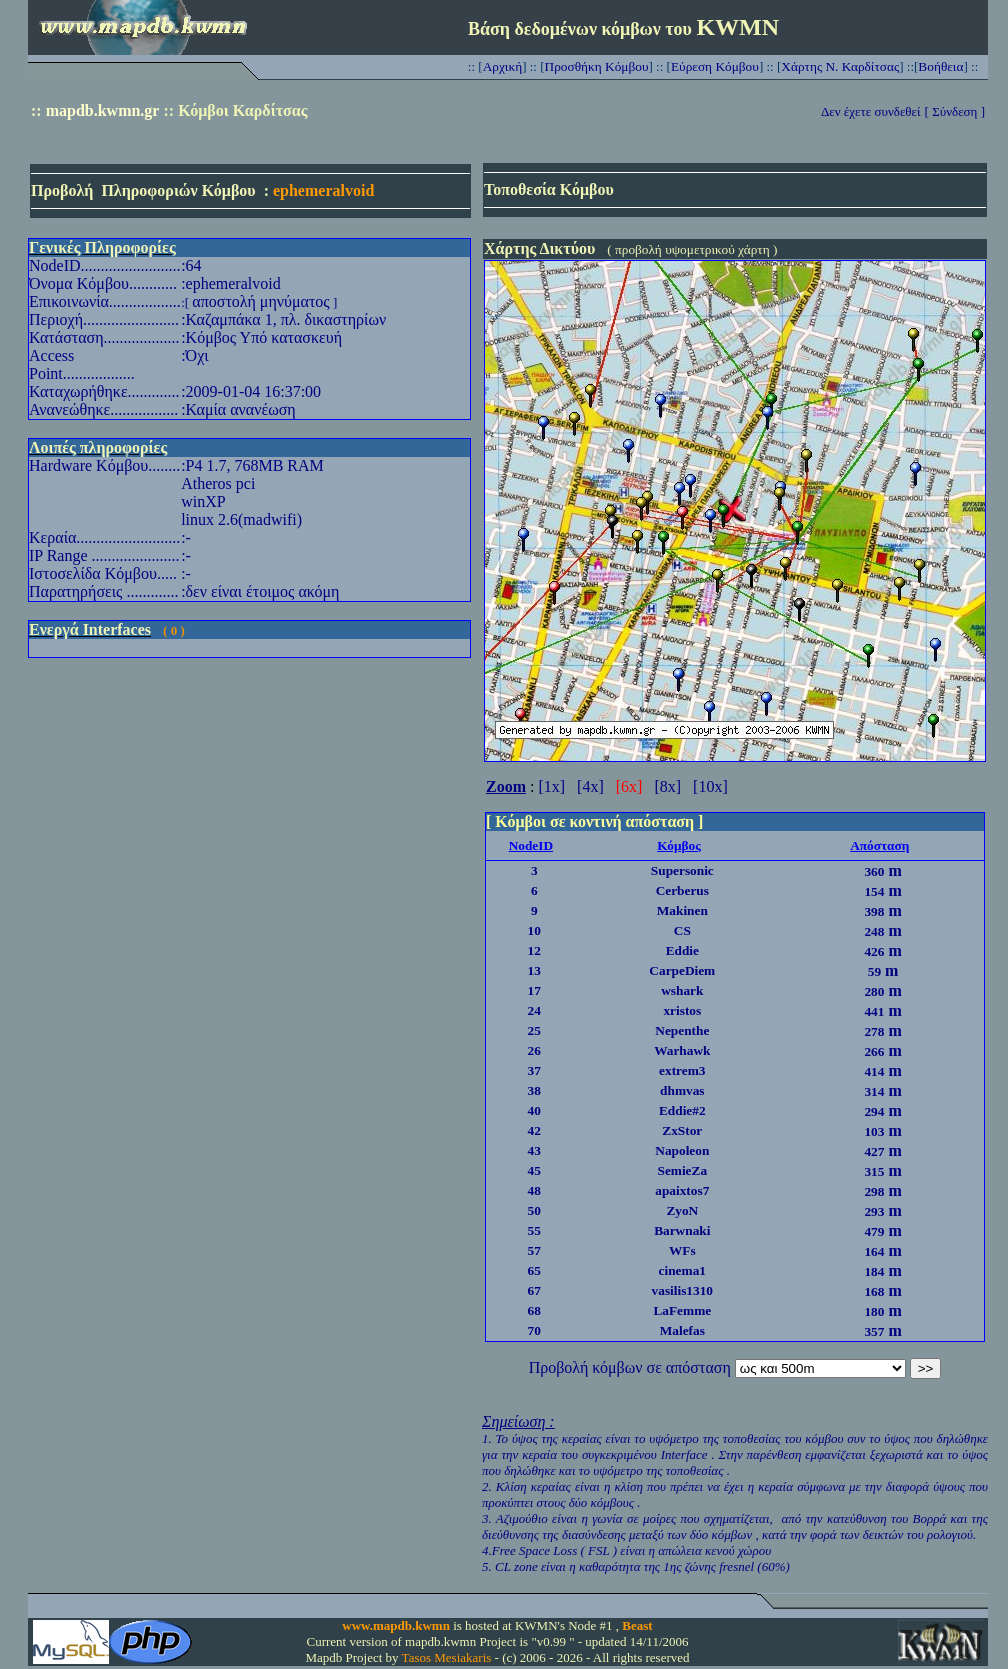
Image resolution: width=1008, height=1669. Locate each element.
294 (874, 1111)
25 (534, 1030)
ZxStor (682, 1130)
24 (534, 1010)
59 (874, 971)
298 (874, 1191)
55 (534, 1230)
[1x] (551, 786)
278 (874, 1031)
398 (874, 911)
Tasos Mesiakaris (447, 1657)
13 (534, 970)
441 (874, 1011)
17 (534, 990)
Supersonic (682, 870)
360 (874, 871)
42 (534, 1130)
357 (874, 1331)
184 (874, 1271)
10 (534, 930)
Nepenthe (682, 1030)
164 (874, 1251)
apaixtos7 (682, 1190)
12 (534, 950)
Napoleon (682, 1150)
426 (874, 951)
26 (534, 1050)
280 (874, 991)
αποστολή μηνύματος (260, 301)
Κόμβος (679, 845)
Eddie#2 (682, 1110)
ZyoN (682, 1210)
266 (874, 1051)
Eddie (682, 950)
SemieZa (682, 1170)
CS (682, 930)
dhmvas (682, 1090)
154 (874, 891)
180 (874, 1311)
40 (534, 1110)
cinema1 (682, 1270)
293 (874, 1211)
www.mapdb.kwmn (396, 1625)
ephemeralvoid (323, 190)
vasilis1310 (682, 1290)
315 (874, 1171)
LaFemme (682, 1310)
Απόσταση (879, 845)
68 (534, 1310)
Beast (637, 1625)
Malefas (682, 1330)
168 (874, 1291)
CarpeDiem (682, 970)
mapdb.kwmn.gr (103, 110)
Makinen (682, 910)
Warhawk (682, 1050)
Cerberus (682, 890)
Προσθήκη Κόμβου (597, 66)
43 (534, 1150)
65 (534, 1270)
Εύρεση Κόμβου (715, 66)
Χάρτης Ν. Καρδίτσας (840, 66)
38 (534, 1090)
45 (534, 1170)
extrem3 (682, 1070)
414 (874, 1071)
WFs (682, 1250)
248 (874, 931)
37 (534, 1070)
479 (874, 1231)
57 (534, 1250)
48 (534, 1190)
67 (534, 1290)
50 (534, 1210)
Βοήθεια (940, 66)
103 (874, 1131)
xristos (682, 1010)
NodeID (531, 845)
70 (534, 1330)
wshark (682, 990)
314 (874, 1091)
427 (874, 1151)
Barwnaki (682, 1230)
